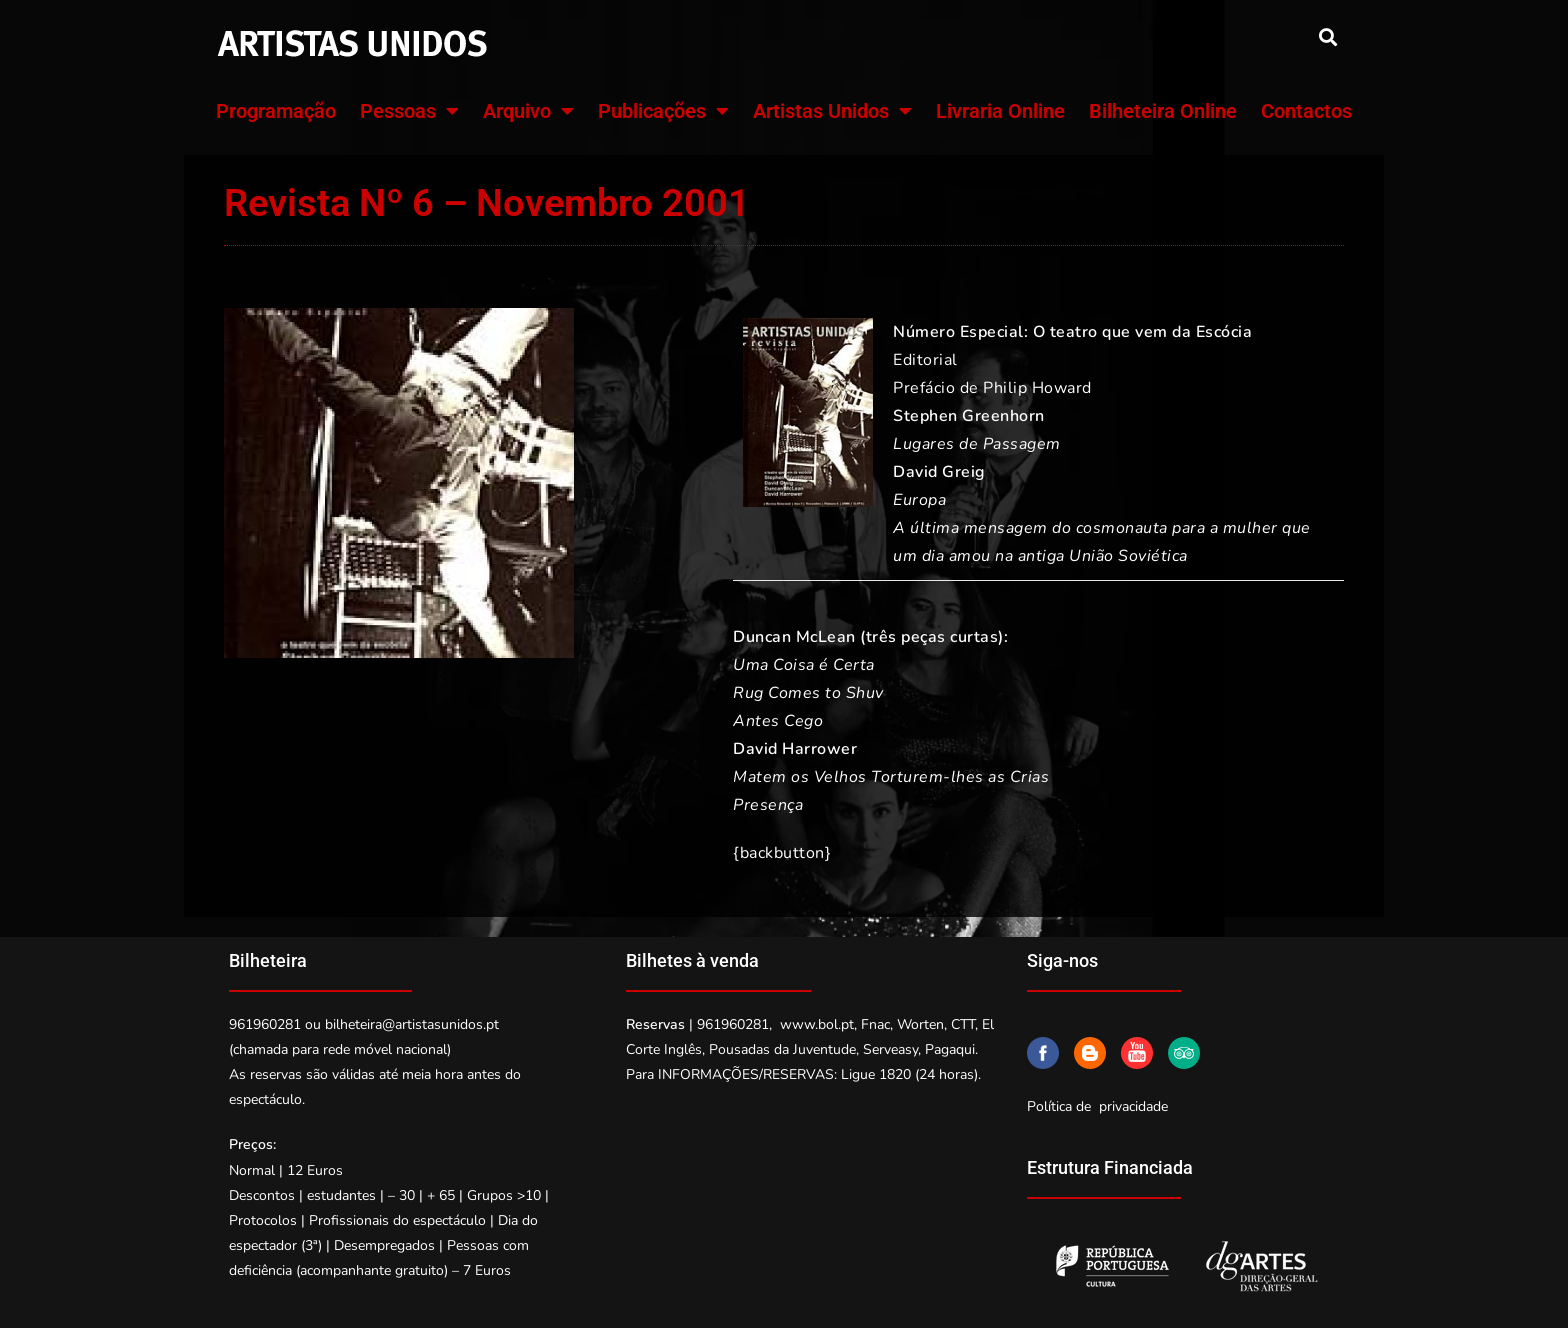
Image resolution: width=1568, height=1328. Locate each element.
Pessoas (409, 111)
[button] (1327, 36)
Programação (276, 111)
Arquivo (528, 111)
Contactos (1306, 111)
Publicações (663, 111)
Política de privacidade (1097, 1106)
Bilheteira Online (1163, 111)
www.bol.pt (817, 1024)
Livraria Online (1000, 111)
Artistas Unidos (832, 111)
